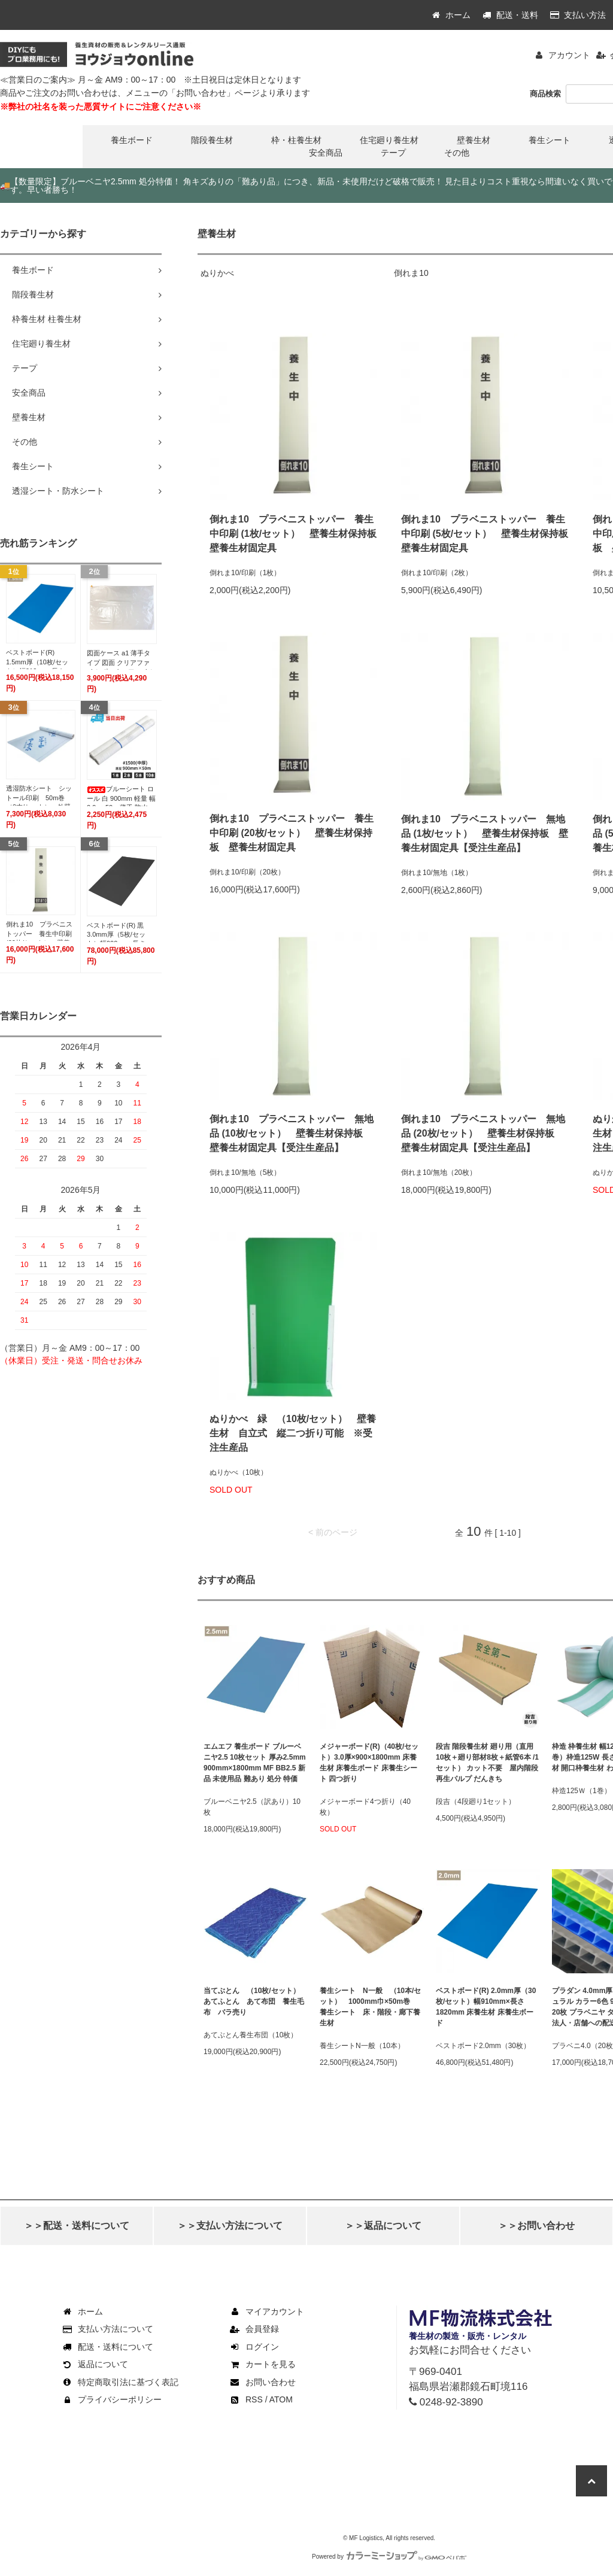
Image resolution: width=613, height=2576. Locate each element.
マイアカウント (266, 2311)
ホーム (451, 15)
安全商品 (325, 152)
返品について (94, 2364)
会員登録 (254, 2329)
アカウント (569, 55)
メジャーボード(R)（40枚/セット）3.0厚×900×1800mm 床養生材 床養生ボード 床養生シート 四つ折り (369, 1762)
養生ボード (132, 140)
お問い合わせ (262, 2382)
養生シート (549, 140)
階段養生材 (212, 140)
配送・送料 (510, 15)
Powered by (389, 2556)
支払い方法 (578, 15)
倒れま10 (411, 273)
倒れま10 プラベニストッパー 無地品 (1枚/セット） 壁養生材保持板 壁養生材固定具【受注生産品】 (484, 833)
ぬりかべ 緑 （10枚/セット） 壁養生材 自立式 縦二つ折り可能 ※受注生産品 (293, 1433)
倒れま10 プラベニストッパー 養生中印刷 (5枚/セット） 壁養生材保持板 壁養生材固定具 (485, 533)
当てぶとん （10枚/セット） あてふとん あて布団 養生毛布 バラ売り (255, 2001)
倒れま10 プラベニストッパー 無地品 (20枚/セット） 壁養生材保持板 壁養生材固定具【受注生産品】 (483, 1133)
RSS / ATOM (261, 2399)
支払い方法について (107, 2329)
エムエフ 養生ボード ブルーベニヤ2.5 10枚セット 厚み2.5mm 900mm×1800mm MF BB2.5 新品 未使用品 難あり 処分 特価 (255, 1762)
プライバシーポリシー (111, 2399)
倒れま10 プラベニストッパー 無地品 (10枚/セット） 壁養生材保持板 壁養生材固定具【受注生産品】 (292, 1133)
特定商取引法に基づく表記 (119, 2382)
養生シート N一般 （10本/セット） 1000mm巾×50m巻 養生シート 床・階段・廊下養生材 (370, 2006)
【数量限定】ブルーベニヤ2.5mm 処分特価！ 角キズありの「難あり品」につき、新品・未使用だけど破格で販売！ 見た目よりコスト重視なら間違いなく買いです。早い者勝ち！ (306, 185)
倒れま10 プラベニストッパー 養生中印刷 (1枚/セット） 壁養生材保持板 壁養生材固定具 (293, 533)
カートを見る (262, 2364)
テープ (393, 152)
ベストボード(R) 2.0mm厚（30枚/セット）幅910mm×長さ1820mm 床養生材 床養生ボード (486, 2006)
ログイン (254, 2347)
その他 (456, 152)
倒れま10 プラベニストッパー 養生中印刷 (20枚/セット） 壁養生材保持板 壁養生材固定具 (292, 832)
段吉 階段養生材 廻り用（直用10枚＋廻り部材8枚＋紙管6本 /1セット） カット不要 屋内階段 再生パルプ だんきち (487, 1762)
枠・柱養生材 (296, 140)
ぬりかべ (217, 273)
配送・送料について (107, 2347)
